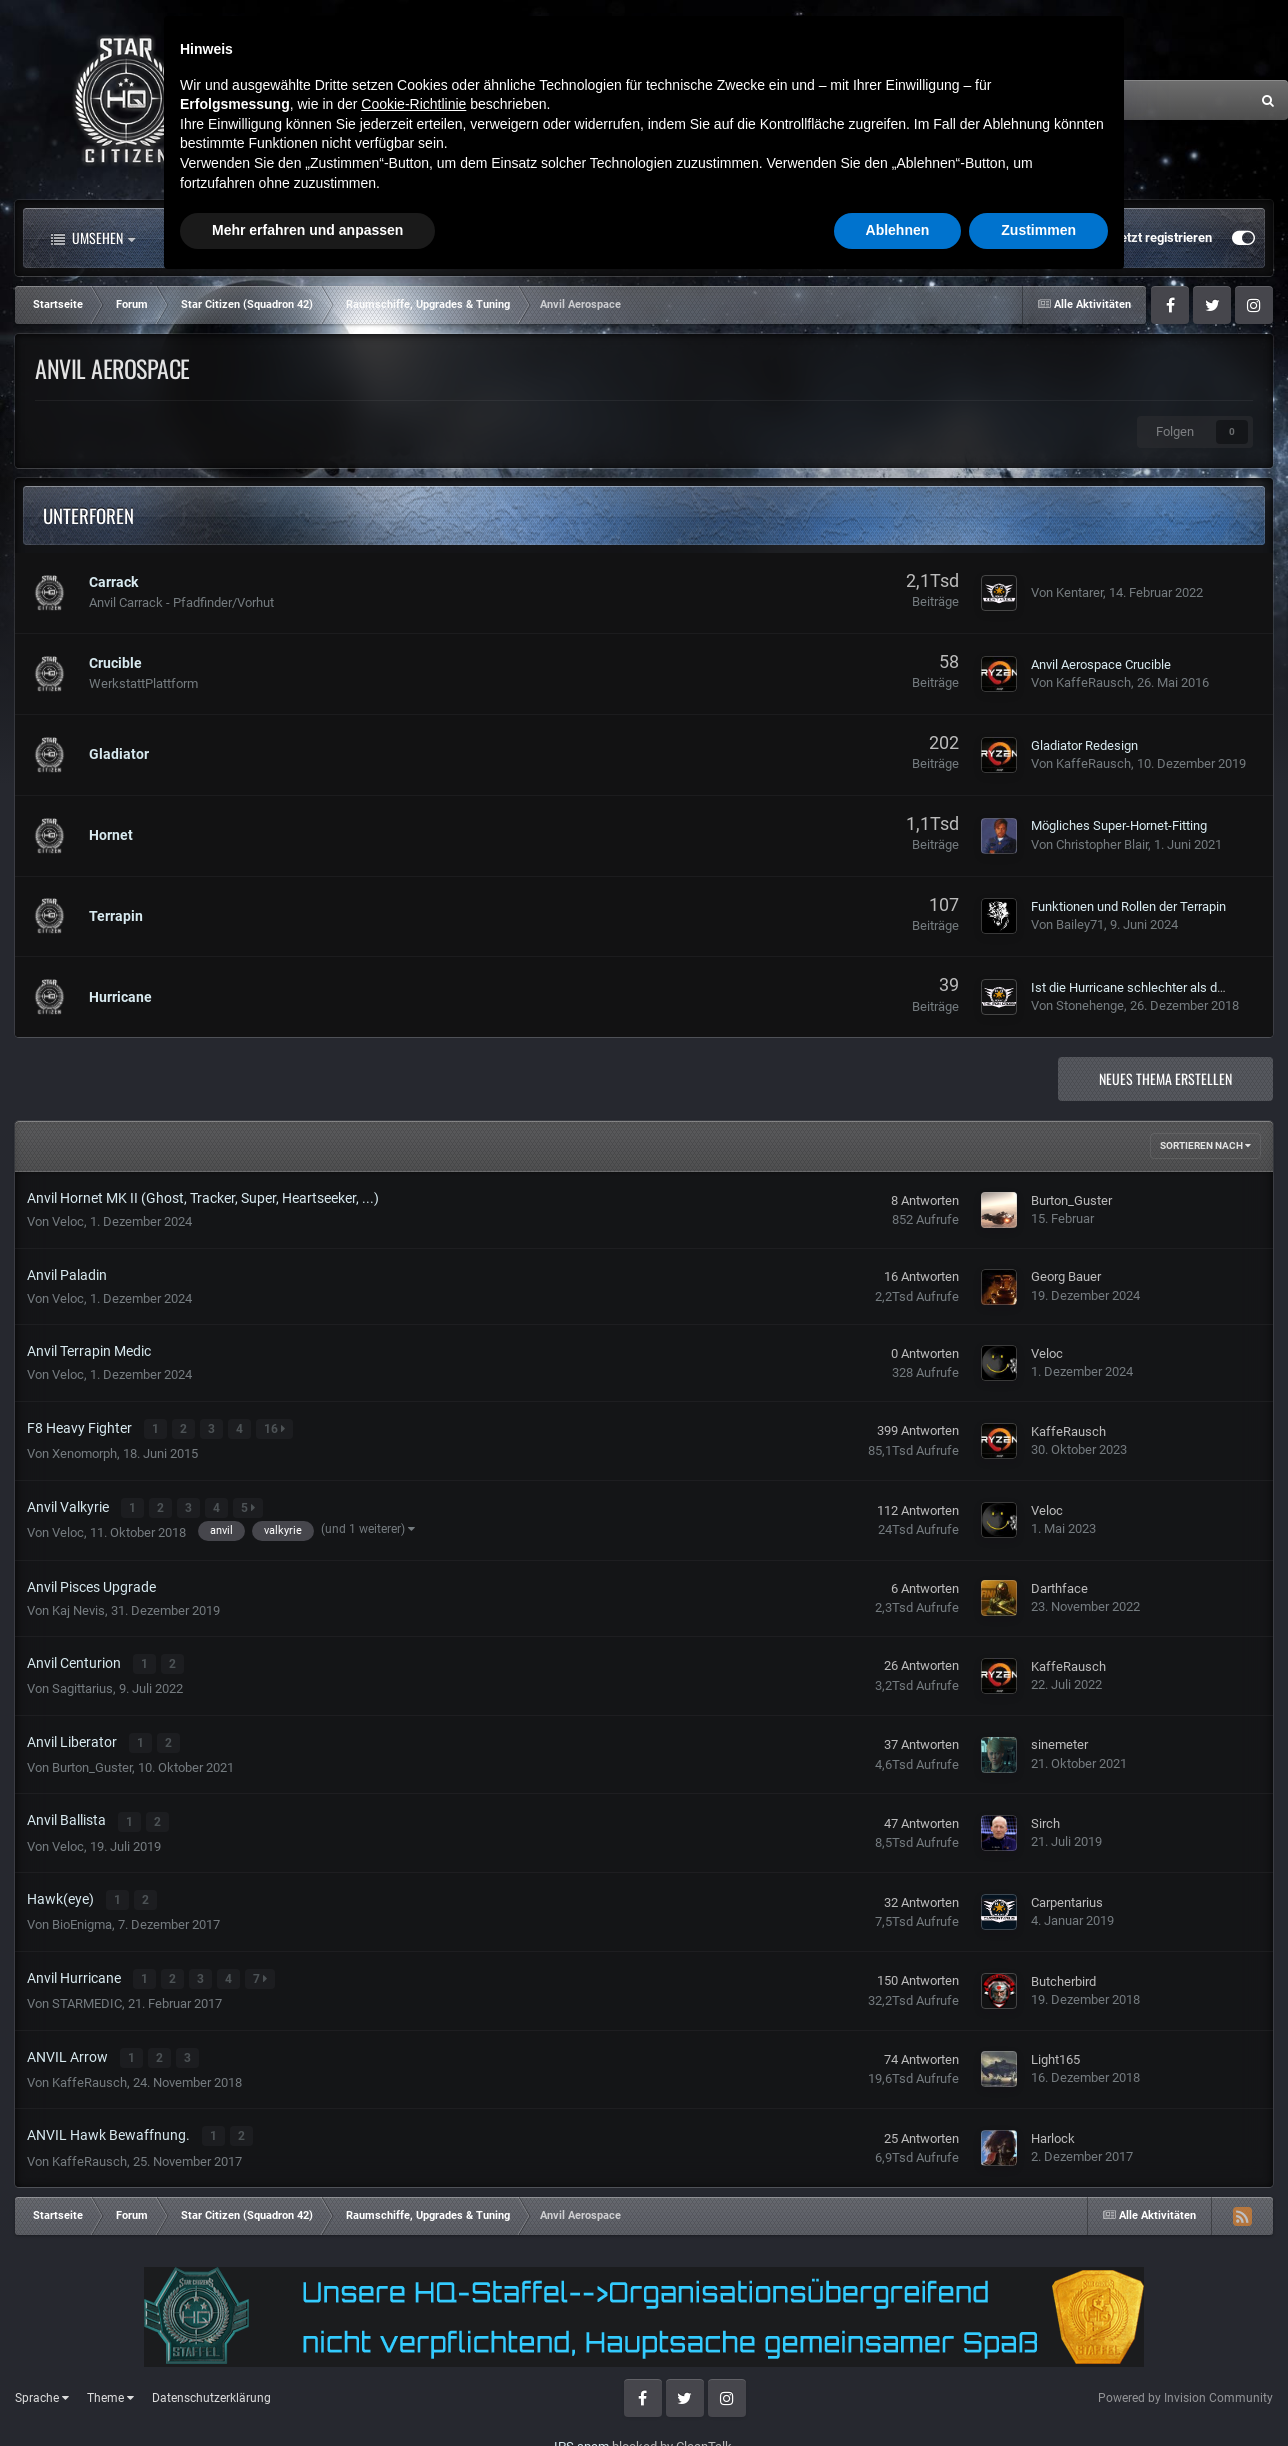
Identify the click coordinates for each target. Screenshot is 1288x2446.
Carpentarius (1067, 1895)
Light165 (1055, 2050)
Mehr (814, 238)
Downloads (703, 238)
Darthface (1059, 1586)
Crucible (115, 663)
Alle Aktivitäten (234, 238)
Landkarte (582, 238)
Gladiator (119, 754)
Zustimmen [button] (1038, 2391)
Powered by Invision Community (1185, 2387)
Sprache (42, 2387)
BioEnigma (82, 1917)
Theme (110, 2387)
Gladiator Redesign (1084, 745)
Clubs (477, 238)
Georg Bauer (1066, 1276)
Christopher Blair (1102, 844)
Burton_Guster (1071, 1200)
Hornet (111, 835)
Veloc (68, 1221)
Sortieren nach (1205, 1145)
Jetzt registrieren (1162, 237)
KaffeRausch (1093, 682)
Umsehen (93, 238)
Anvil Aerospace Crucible (1101, 664)
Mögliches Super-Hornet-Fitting (1119, 825)
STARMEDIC (87, 1995)
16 (275, 1429)
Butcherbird (1063, 1973)
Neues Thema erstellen (1165, 1078)
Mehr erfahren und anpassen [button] (307, 2391)
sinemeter (1059, 1740)
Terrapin (116, 916)
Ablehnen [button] (898, 2391)
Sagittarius (82, 1685)
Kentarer (1079, 592)
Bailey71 (1080, 924)
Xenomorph (84, 1452)
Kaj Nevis (78, 1607)
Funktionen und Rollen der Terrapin (1128, 906)
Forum (373, 238)
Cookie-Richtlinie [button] (413, 2265)
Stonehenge (1090, 1005)
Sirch (1045, 1818)
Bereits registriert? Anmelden (1001, 238)
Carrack (113, 582)
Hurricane (120, 997)
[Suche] (1051, 100)
